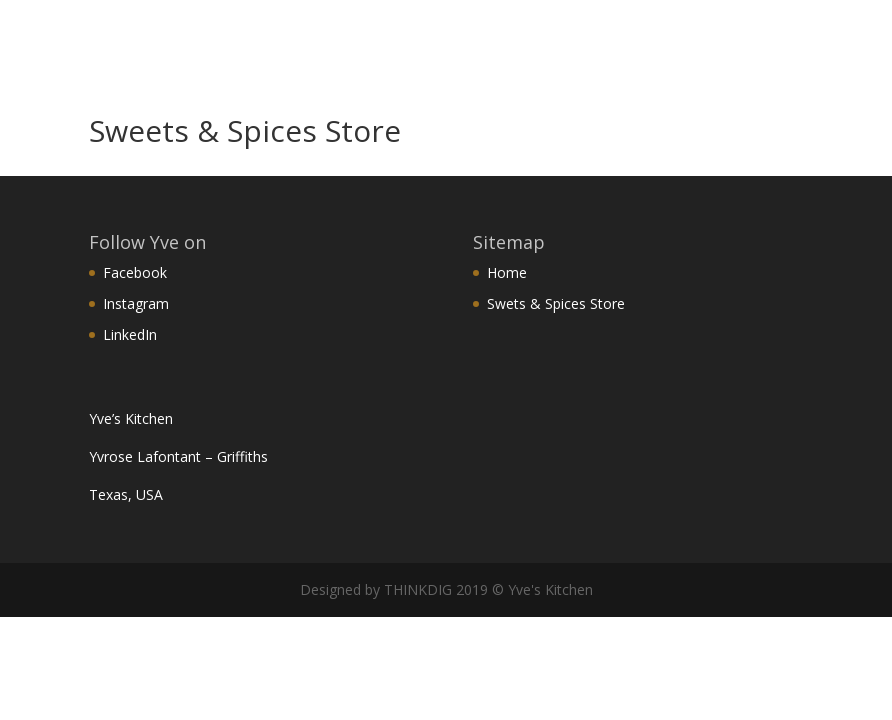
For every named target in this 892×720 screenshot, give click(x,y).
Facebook (135, 272)
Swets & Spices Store (556, 303)
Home (507, 272)
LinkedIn (130, 334)
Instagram (136, 303)
